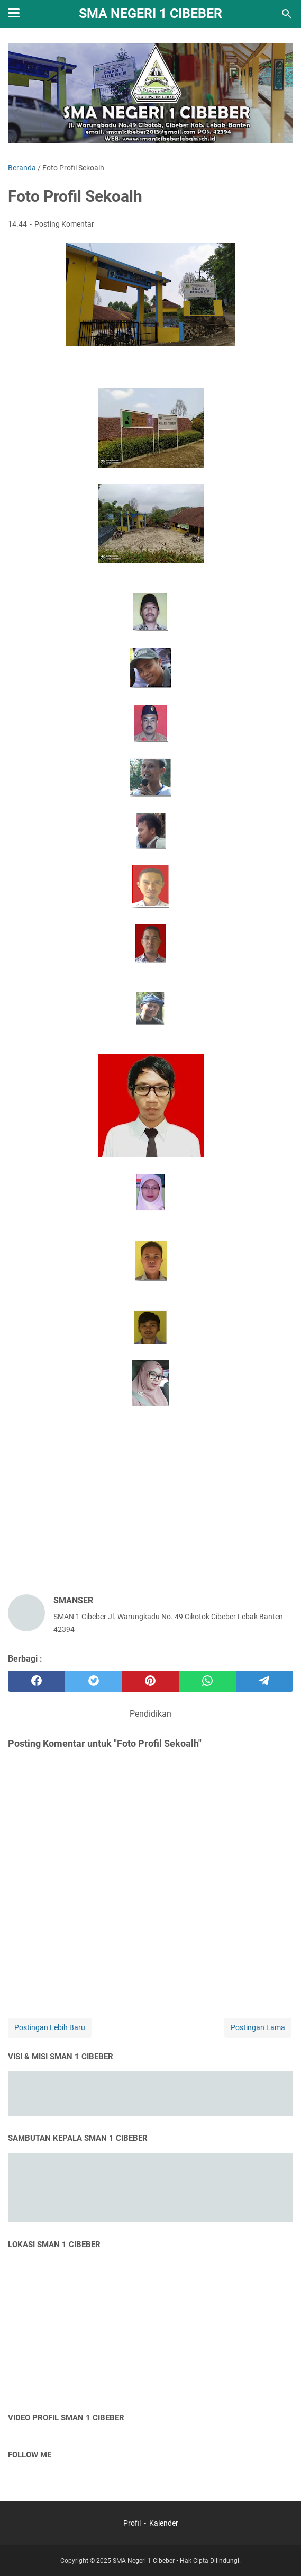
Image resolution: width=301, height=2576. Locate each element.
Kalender (163, 2523)
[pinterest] (150, 1681)
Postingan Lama (258, 2027)
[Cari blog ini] (286, 13)
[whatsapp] (207, 1681)
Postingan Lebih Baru (49, 2027)
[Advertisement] (150, 1503)
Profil (132, 2523)
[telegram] (264, 1681)
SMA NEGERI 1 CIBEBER (150, 13)
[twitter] (93, 1681)
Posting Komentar (64, 224)
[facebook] (36, 1681)
